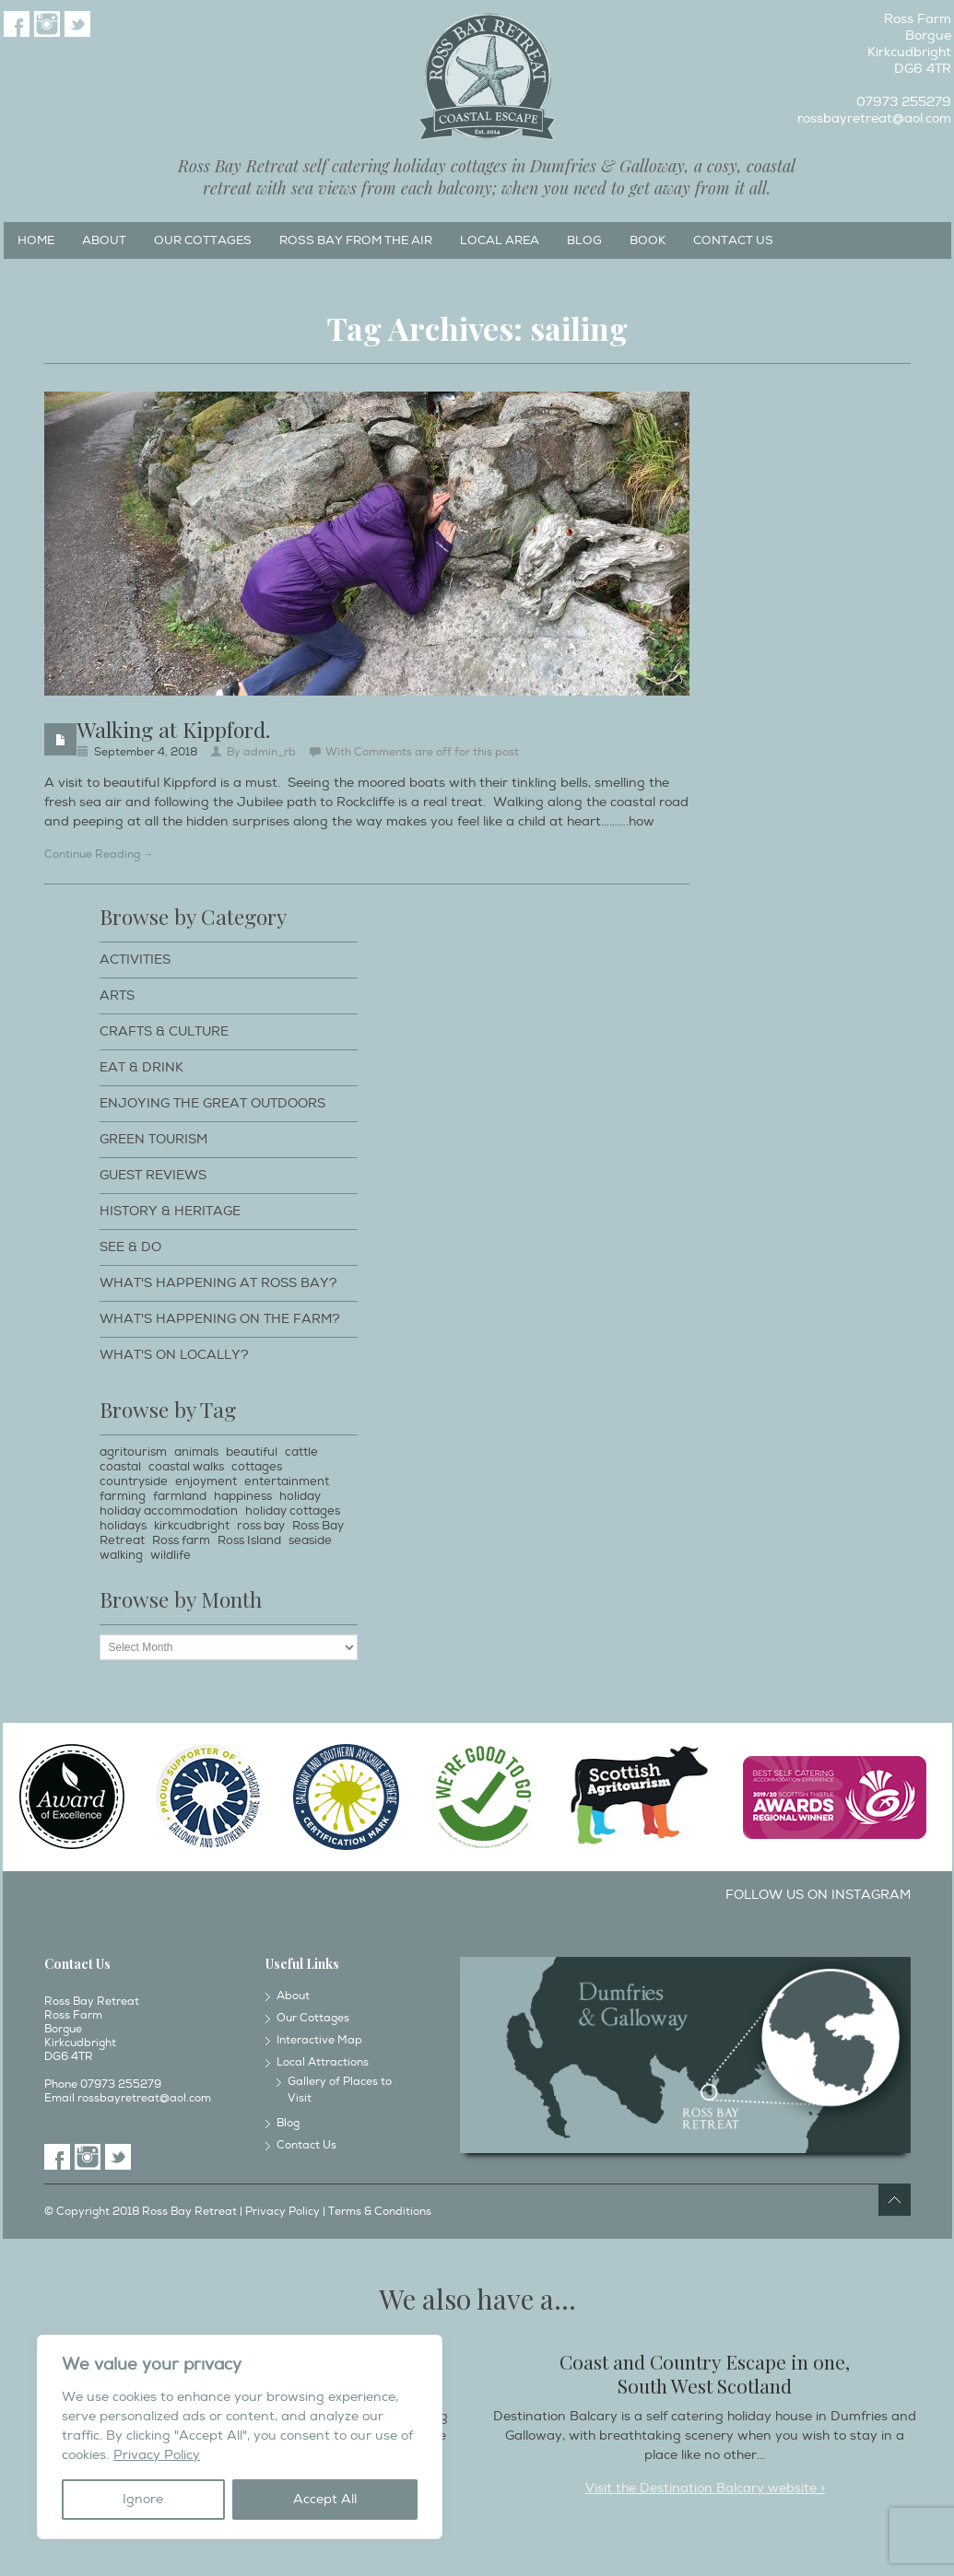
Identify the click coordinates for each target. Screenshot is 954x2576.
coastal (120, 1466)
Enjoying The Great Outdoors (212, 1103)
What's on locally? (174, 1355)
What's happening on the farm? (220, 1319)
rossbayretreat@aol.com (874, 118)
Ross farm (181, 1540)
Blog (584, 240)
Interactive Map (319, 2040)
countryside (134, 1481)
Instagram (47, 24)
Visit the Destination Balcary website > (705, 2488)
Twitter (77, 24)
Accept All (325, 2499)
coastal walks (186, 1466)
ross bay (261, 1525)
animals (196, 1452)
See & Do (130, 1247)
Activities (135, 959)
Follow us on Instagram (818, 1895)
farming (123, 1496)
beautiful (251, 1452)
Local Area (499, 240)
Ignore (143, 2499)
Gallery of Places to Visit (340, 2090)
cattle (301, 1452)
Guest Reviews (153, 1175)
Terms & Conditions (379, 2212)
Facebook (16, 24)
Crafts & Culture (164, 1031)
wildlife (170, 1555)
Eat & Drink (141, 1067)
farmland (179, 1496)
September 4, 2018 (145, 752)
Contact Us (733, 240)
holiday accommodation (169, 1511)
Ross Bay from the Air (355, 240)
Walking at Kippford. (173, 729)
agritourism (133, 1452)
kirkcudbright (192, 1525)
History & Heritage (170, 1211)
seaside (310, 1540)
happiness (243, 1496)
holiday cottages (292, 1511)
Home (36, 240)
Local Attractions (323, 2062)
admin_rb (269, 752)
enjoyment (206, 1481)
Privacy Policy (156, 2455)
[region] (239, 2437)
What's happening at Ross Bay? (218, 1283)
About (104, 240)
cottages (256, 1466)
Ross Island (249, 1540)
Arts (117, 995)
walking (121, 1555)
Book (647, 240)
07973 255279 (903, 102)
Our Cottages (203, 240)
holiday (300, 1496)
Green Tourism (153, 1139)
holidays (123, 1525)
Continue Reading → (99, 854)
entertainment (286, 1481)
